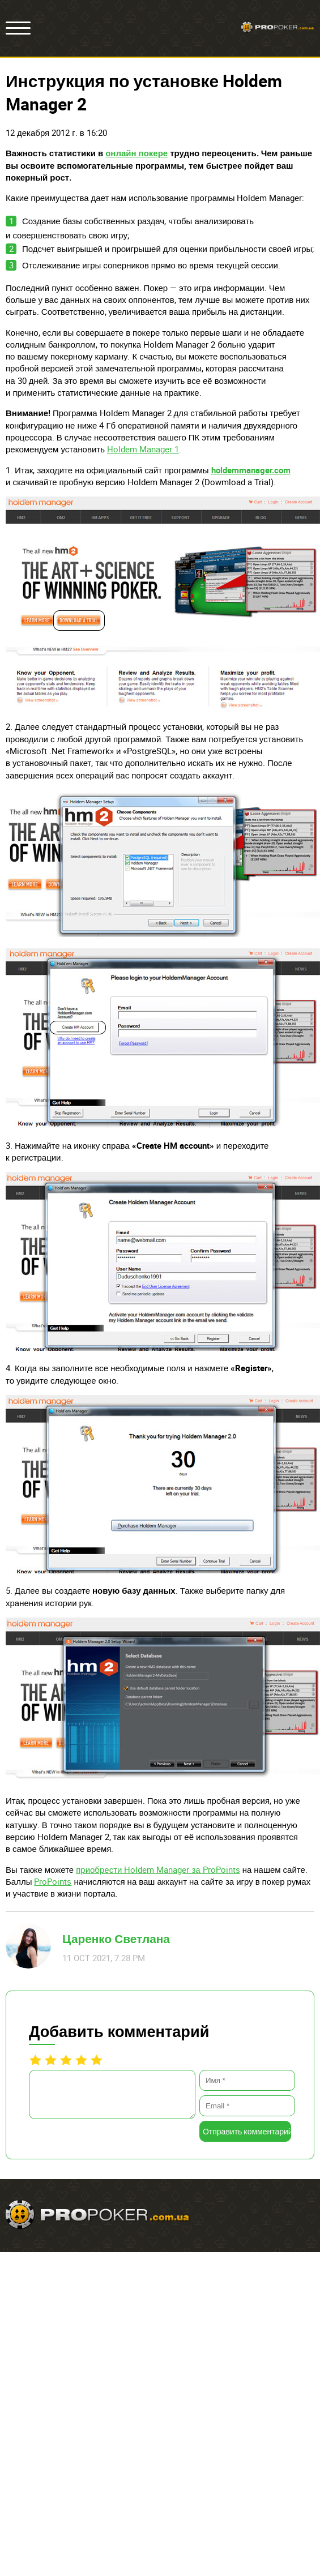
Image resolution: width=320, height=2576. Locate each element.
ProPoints (52, 1881)
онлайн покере (136, 153)
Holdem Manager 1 (143, 449)
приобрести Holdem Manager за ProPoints (158, 1869)
